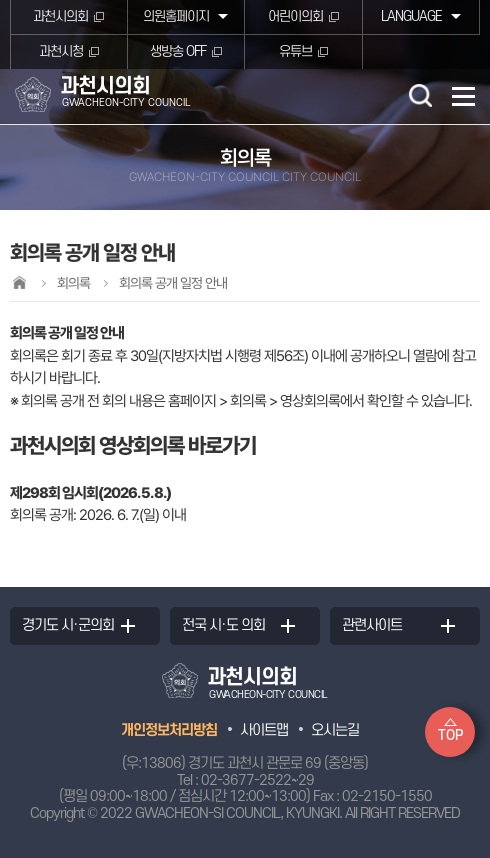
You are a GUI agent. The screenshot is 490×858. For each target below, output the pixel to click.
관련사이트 (372, 625)
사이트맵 (264, 730)
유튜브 (295, 51)
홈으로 (19, 282)
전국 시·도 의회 (223, 625)
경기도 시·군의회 (68, 625)
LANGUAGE (411, 16)
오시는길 (335, 730)
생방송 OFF (178, 51)
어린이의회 (295, 16)
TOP (450, 735)
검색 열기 (420, 95)
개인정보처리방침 (169, 730)
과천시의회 (60, 16)
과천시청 (61, 51)
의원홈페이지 (176, 16)
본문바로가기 (0, 0)
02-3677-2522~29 (257, 780)
